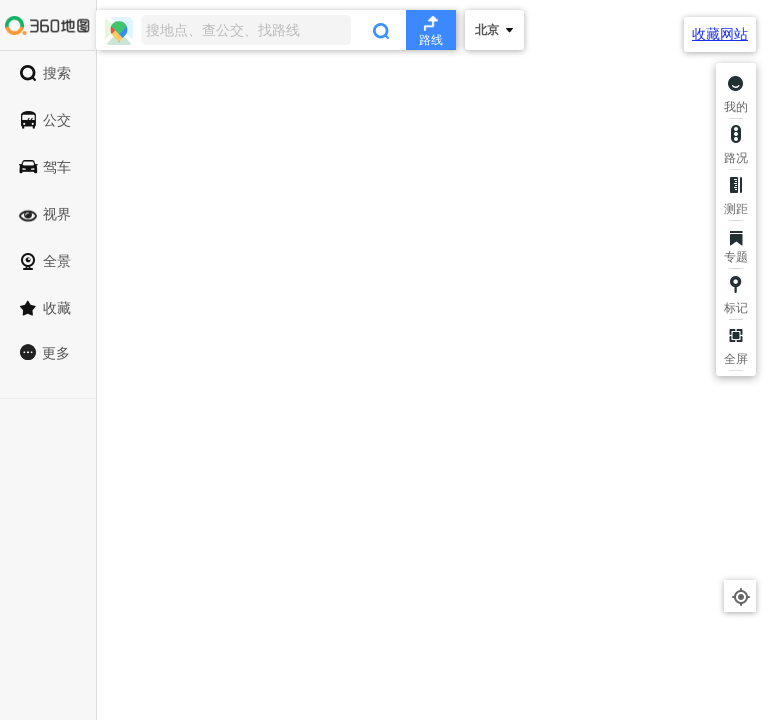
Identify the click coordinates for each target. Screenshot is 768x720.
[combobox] (276, 30)
